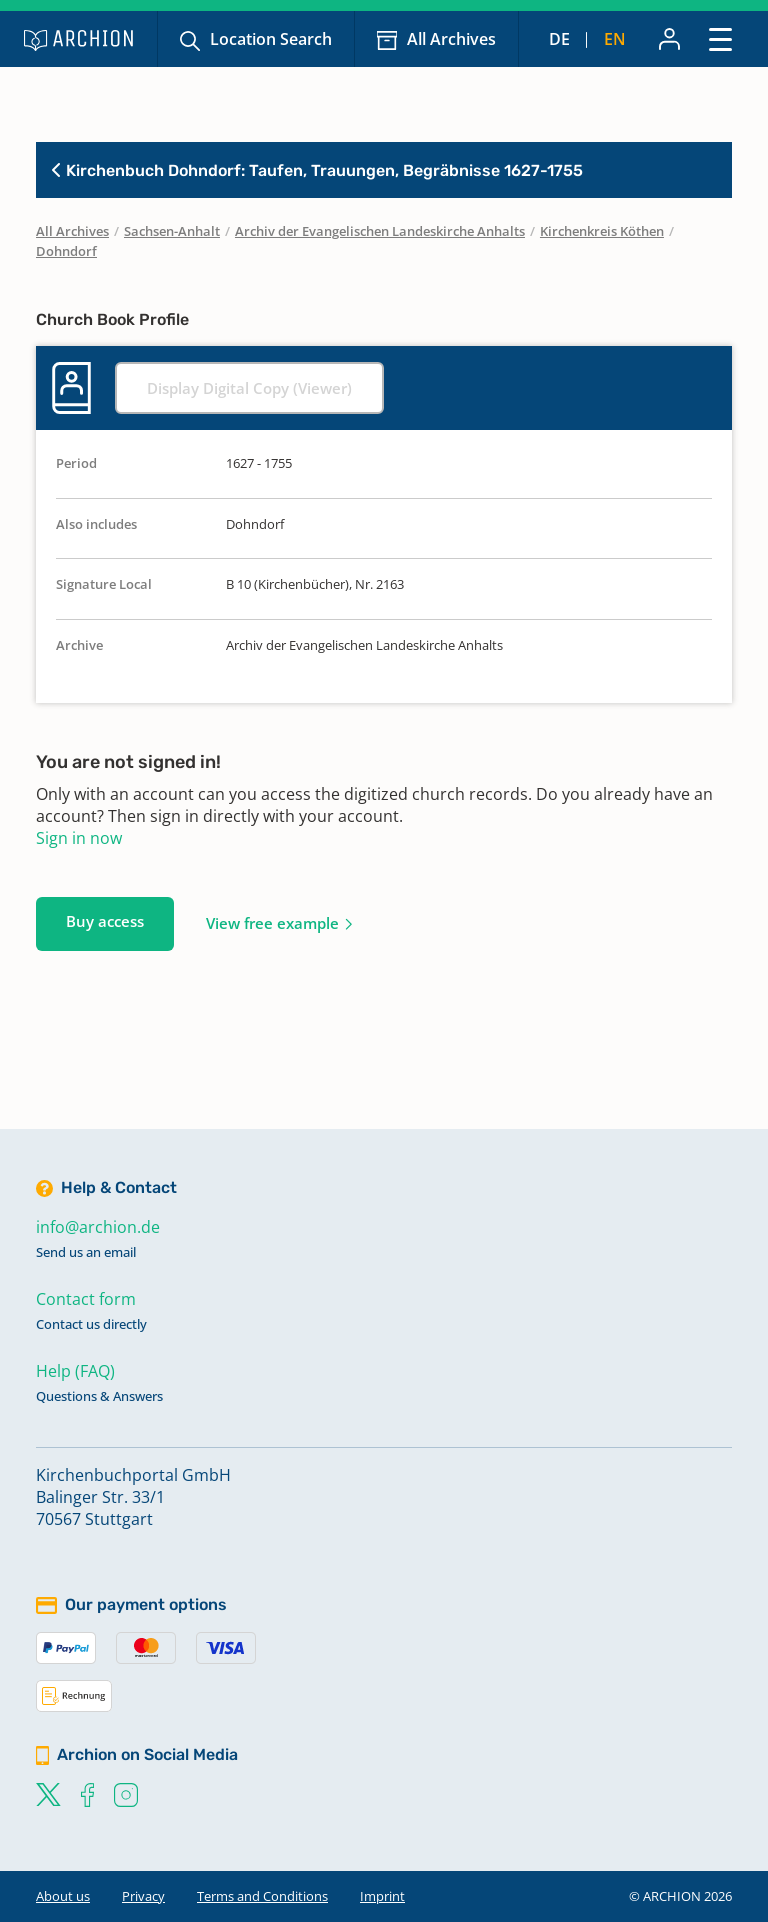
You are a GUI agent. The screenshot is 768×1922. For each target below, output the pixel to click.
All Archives (451, 39)
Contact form (86, 1299)
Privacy (143, 1896)
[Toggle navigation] (720, 38)
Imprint (382, 1896)
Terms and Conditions (262, 1896)
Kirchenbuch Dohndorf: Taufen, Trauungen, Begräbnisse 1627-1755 (317, 170)
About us (63, 1896)
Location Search (271, 39)
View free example (272, 923)
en (615, 39)
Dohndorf (66, 251)
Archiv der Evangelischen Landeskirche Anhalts (380, 231)
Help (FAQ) (75, 1371)
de (559, 39)
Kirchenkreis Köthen (602, 231)
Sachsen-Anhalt (172, 231)
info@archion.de (98, 1227)
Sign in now (79, 838)
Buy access (105, 921)
